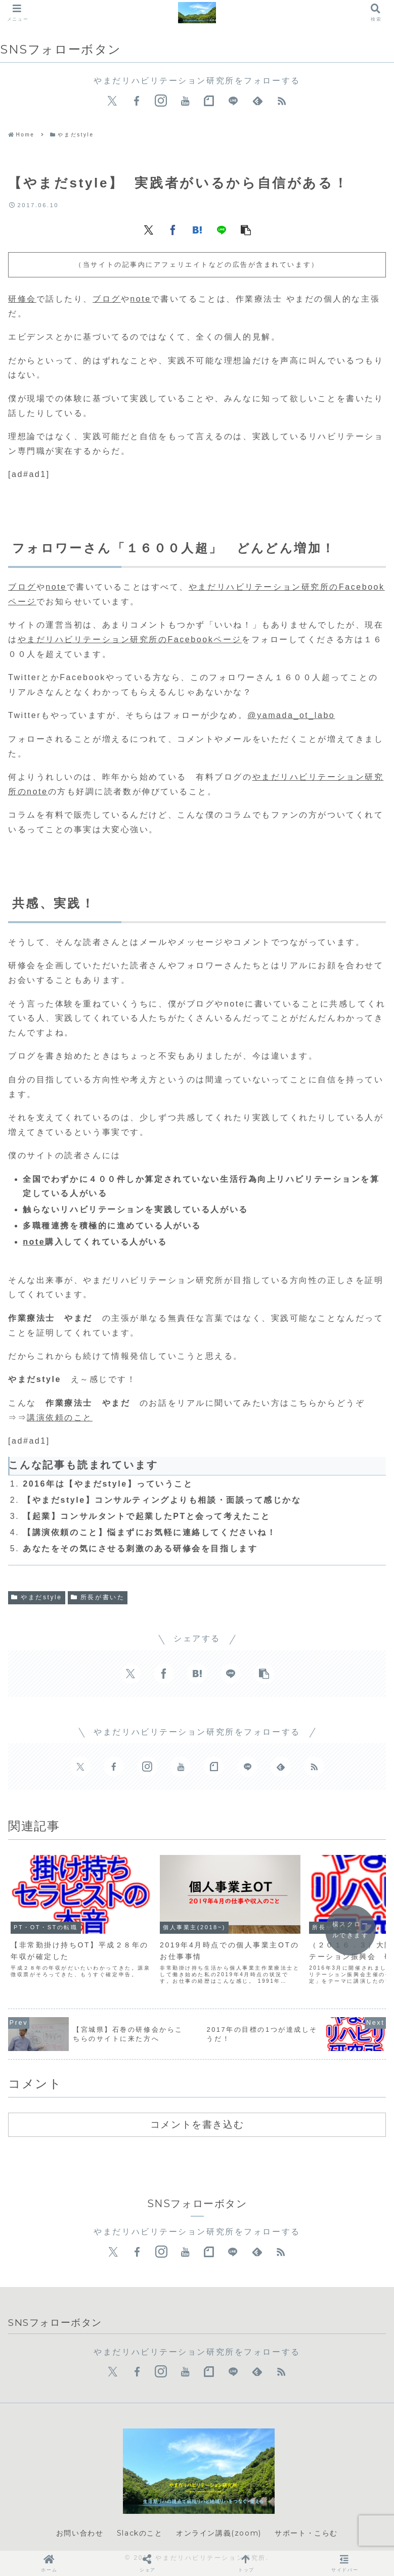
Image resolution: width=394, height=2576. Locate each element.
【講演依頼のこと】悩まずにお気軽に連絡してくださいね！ (149, 1532)
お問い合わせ (80, 2533)
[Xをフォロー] (112, 101)
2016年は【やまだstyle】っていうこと (108, 1484)
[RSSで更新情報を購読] (282, 101)
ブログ (107, 299)
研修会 (22, 299)
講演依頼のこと (60, 1417)
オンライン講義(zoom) (218, 2533)
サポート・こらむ (306, 2533)
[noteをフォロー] (209, 101)
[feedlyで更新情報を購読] (257, 101)
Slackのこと (140, 2533)
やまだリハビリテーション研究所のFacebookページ (130, 639)
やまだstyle (36, 1597)
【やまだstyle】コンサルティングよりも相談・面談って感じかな (162, 1500)
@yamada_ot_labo (291, 715)
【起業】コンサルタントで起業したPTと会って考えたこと (147, 1516)
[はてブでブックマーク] (197, 229)
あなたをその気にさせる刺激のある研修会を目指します (140, 1548)
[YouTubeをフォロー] (185, 101)
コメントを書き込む (197, 2124)
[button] (246, 229)
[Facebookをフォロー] (136, 101)
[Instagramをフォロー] (161, 101)
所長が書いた (98, 1597)
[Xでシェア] (149, 229)
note (140, 299)
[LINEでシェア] (221, 229)
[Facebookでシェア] (173, 229)
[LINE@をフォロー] (233, 101)
